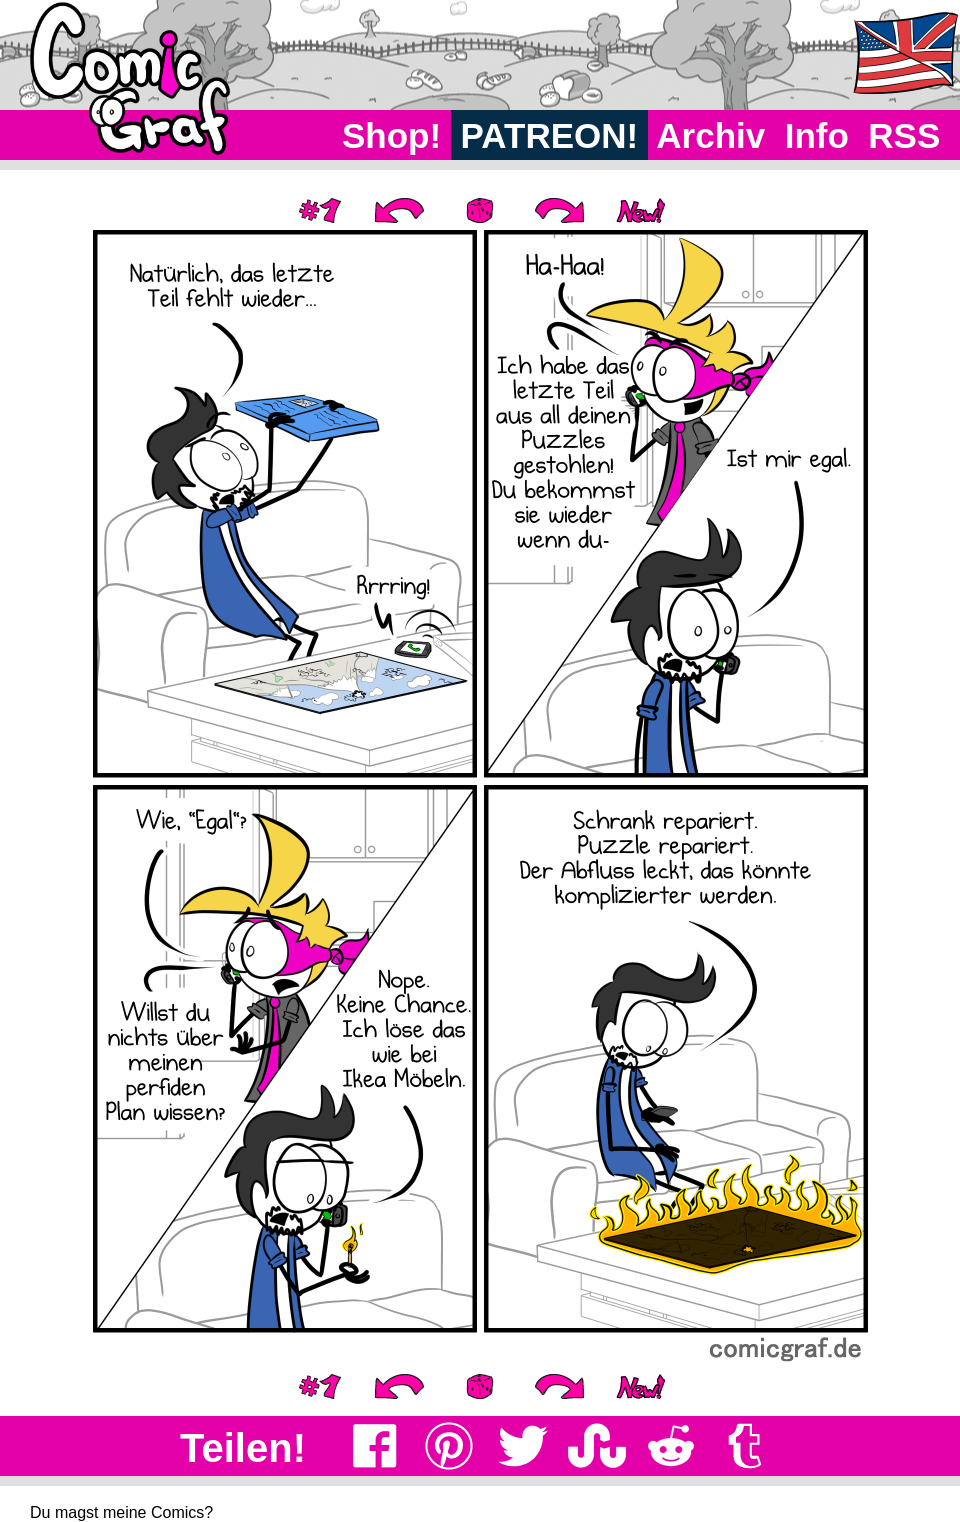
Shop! (391, 135)
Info (817, 135)
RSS (904, 135)
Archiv (711, 135)
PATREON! (549, 135)
